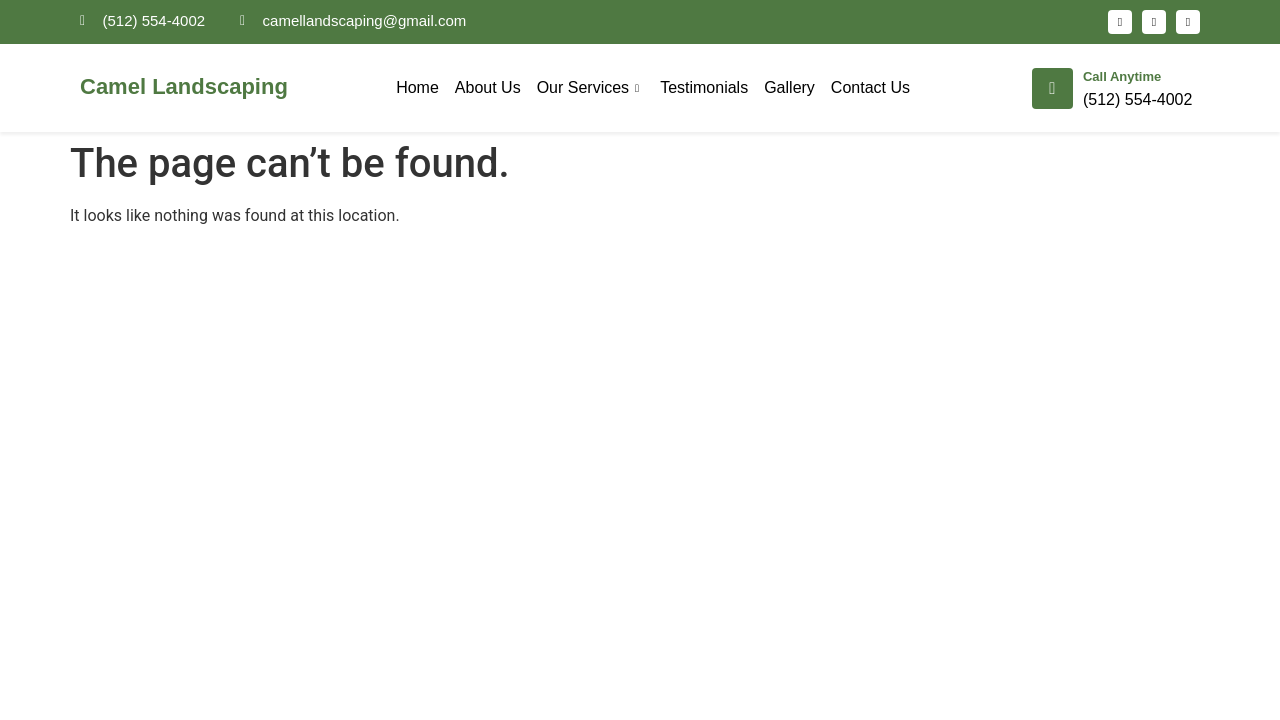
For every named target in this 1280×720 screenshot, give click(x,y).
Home (417, 87)
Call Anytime (1122, 76)
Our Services (591, 87)
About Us (488, 87)
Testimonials (704, 87)
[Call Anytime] (1052, 88)
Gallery (789, 87)
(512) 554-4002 (1137, 99)
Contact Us (870, 87)
